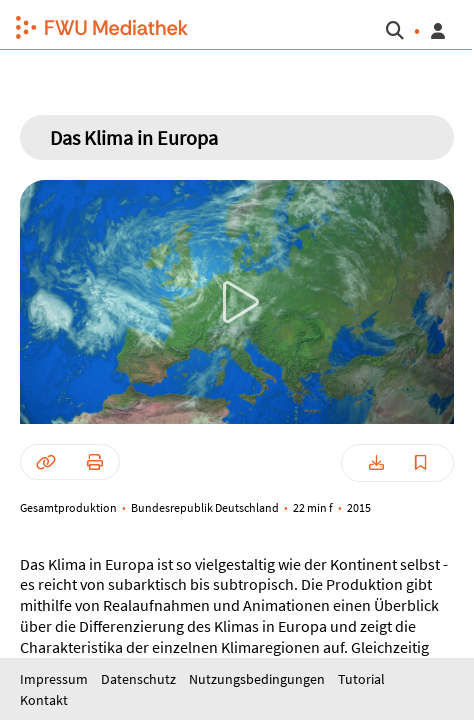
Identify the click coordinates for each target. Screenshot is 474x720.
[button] (94, 25)
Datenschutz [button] (140, 679)
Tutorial (361, 679)
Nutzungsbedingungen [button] (258, 679)
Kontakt (44, 700)
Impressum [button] (55, 679)
